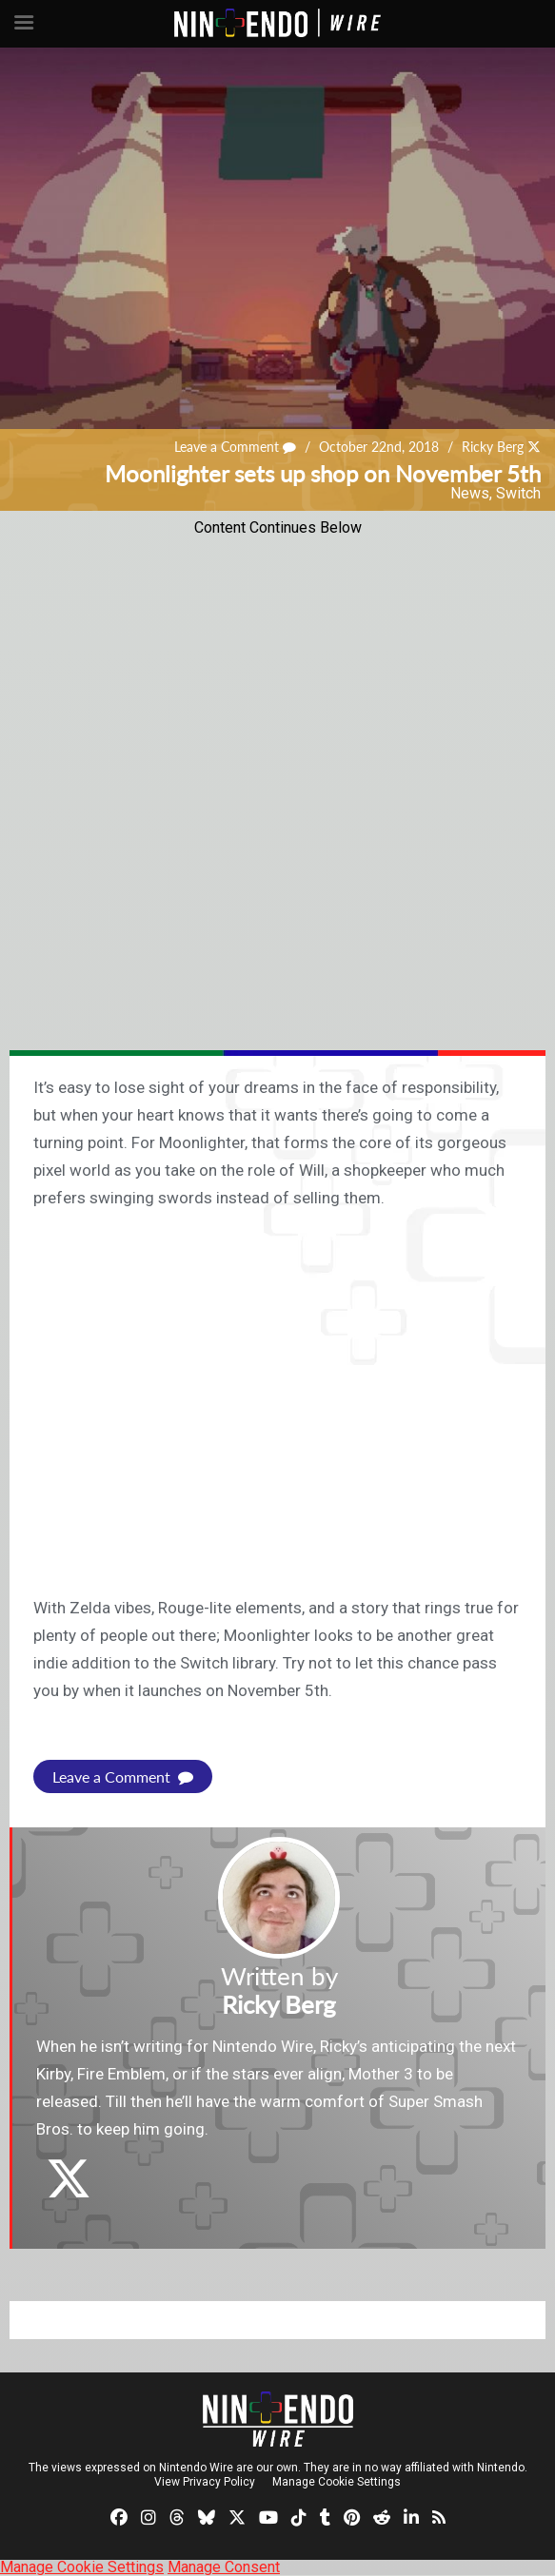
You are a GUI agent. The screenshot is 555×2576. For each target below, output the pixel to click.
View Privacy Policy (204, 2481)
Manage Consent (224, 2567)
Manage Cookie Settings (336, 2481)
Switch (518, 493)
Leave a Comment (235, 447)
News (469, 493)
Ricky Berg (493, 447)
